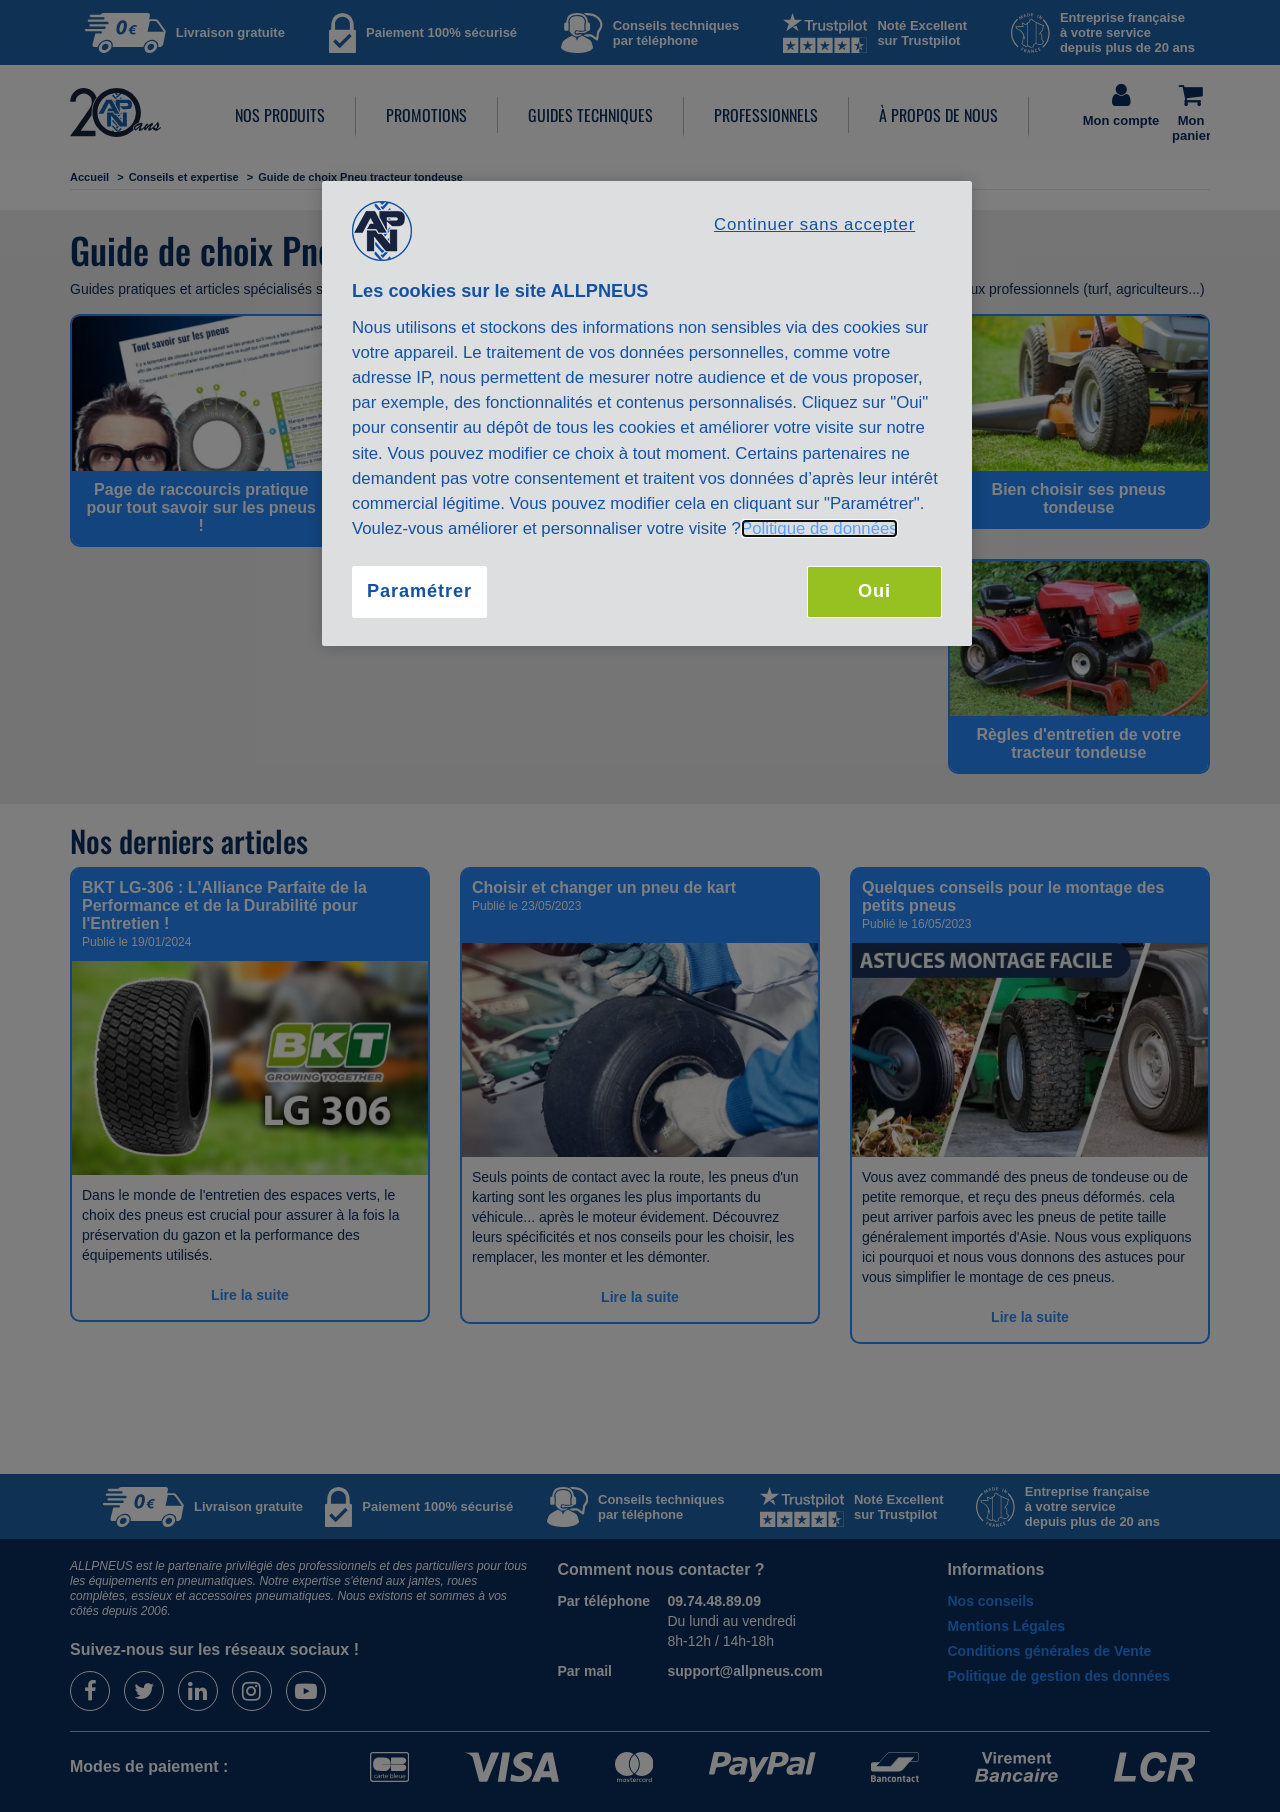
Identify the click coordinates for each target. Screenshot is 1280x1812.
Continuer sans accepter (814, 224)
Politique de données (819, 528)
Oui (874, 591)
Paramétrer (419, 591)
